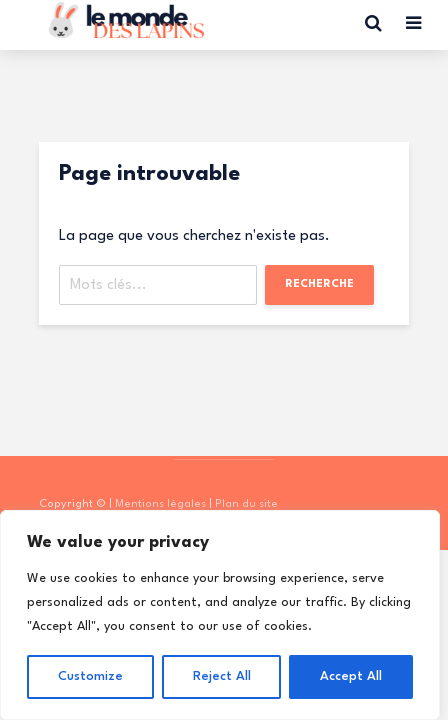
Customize (90, 676)
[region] (220, 615)
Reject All (222, 676)
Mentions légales (160, 504)
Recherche (319, 284)
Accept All (351, 676)
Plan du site (246, 504)
